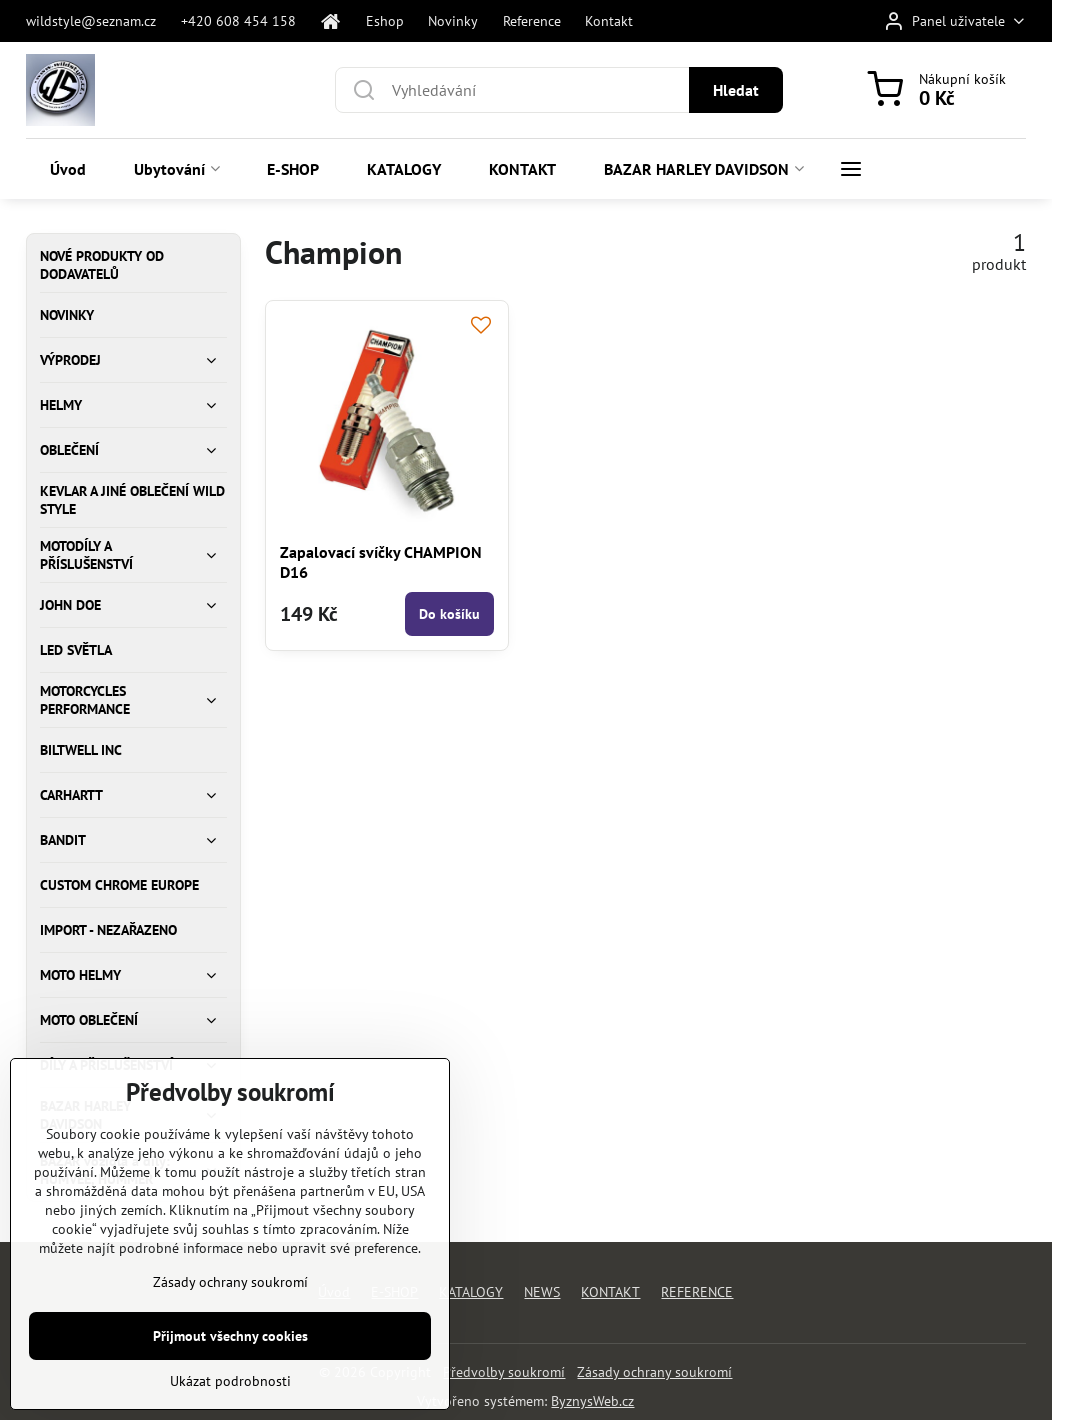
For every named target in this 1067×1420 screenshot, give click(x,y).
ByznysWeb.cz (592, 1401)
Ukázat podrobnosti (230, 1397)
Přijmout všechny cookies (230, 1352)
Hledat (736, 90)
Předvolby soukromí (504, 1372)
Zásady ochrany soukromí (654, 1372)
